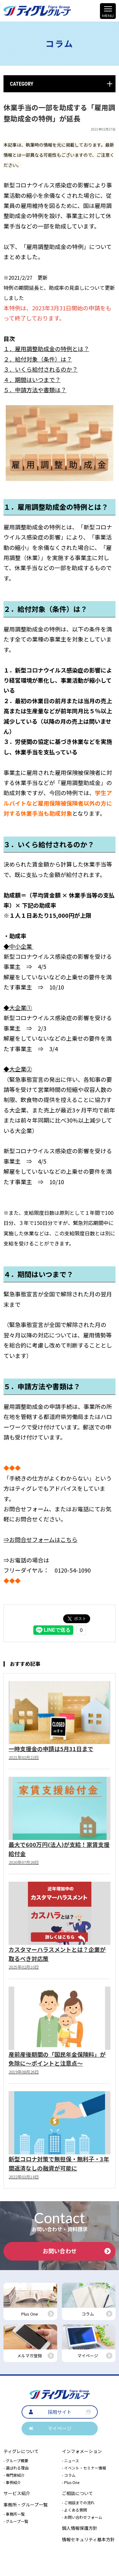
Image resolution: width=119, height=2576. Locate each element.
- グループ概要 (15, 2460)
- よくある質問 (74, 2509)
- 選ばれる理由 (16, 2467)
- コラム (69, 2475)
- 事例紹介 (12, 2482)
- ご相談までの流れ (78, 2502)
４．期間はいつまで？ (32, 379)
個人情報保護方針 (79, 2528)
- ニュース (70, 2460)
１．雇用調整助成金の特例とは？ (46, 348)
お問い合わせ (77, 2251)
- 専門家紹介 (14, 2475)
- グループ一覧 (15, 2521)
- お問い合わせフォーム (82, 2517)
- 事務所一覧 (14, 2514)
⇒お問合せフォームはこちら (40, 1539)
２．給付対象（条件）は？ (37, 359)
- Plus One (70, 2482)
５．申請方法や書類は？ (34, 390)
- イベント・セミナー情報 (84, 2467)
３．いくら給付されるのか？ (40, 369)
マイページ (59, 2428)
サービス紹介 (16, 2493)
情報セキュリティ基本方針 (88, 2539)
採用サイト (59, 2412)
